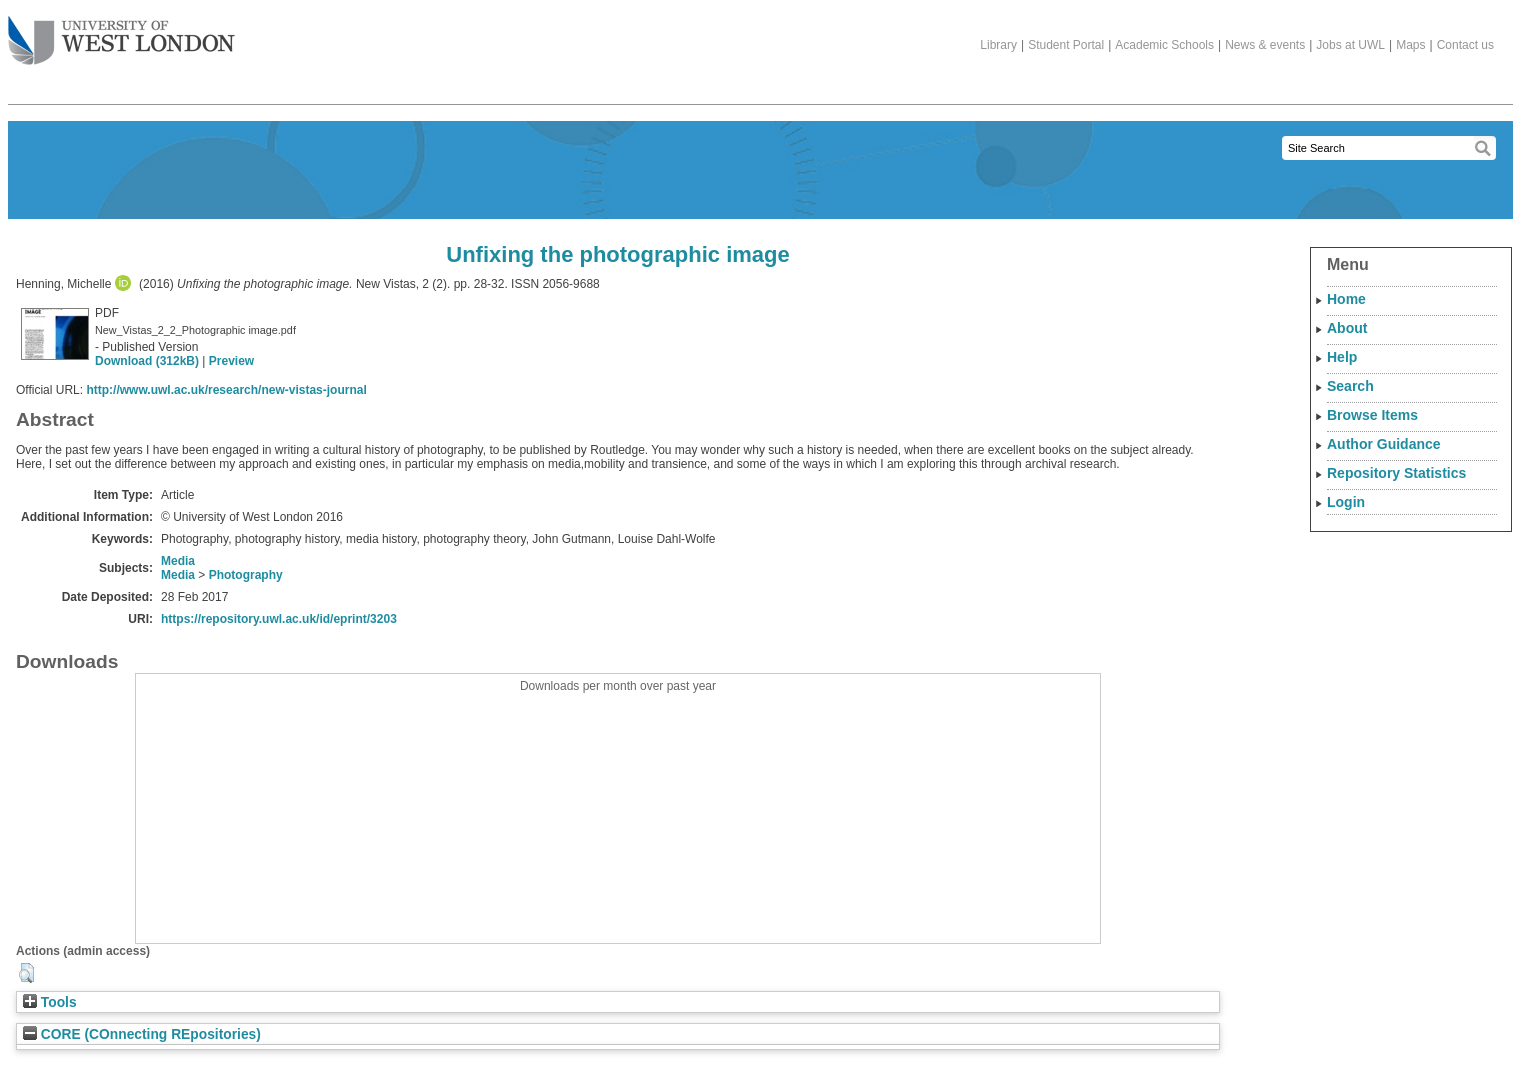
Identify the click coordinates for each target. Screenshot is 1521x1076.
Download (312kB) (147, 361)
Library (998, 45)
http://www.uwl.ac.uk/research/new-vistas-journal (226, 390)
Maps (1410, 45)
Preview (231, 361)
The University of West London (121, 33)
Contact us (1465, 45)
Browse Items (1372, 415)
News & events (1265, 45)
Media (178, 561)
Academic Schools (1164, 45)
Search (1350, 386)
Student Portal (1066, 45)
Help (1342, 357)
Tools (50, 1002)
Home (1346, 299)
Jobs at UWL (1350, 45)
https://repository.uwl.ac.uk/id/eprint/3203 (279, 619)
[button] (26, 973)
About (1347, 328)
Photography (246, 575)
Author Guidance (1384, 444)
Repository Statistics (1396, 473)
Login (1346, 502)
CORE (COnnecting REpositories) (142, 1034)
